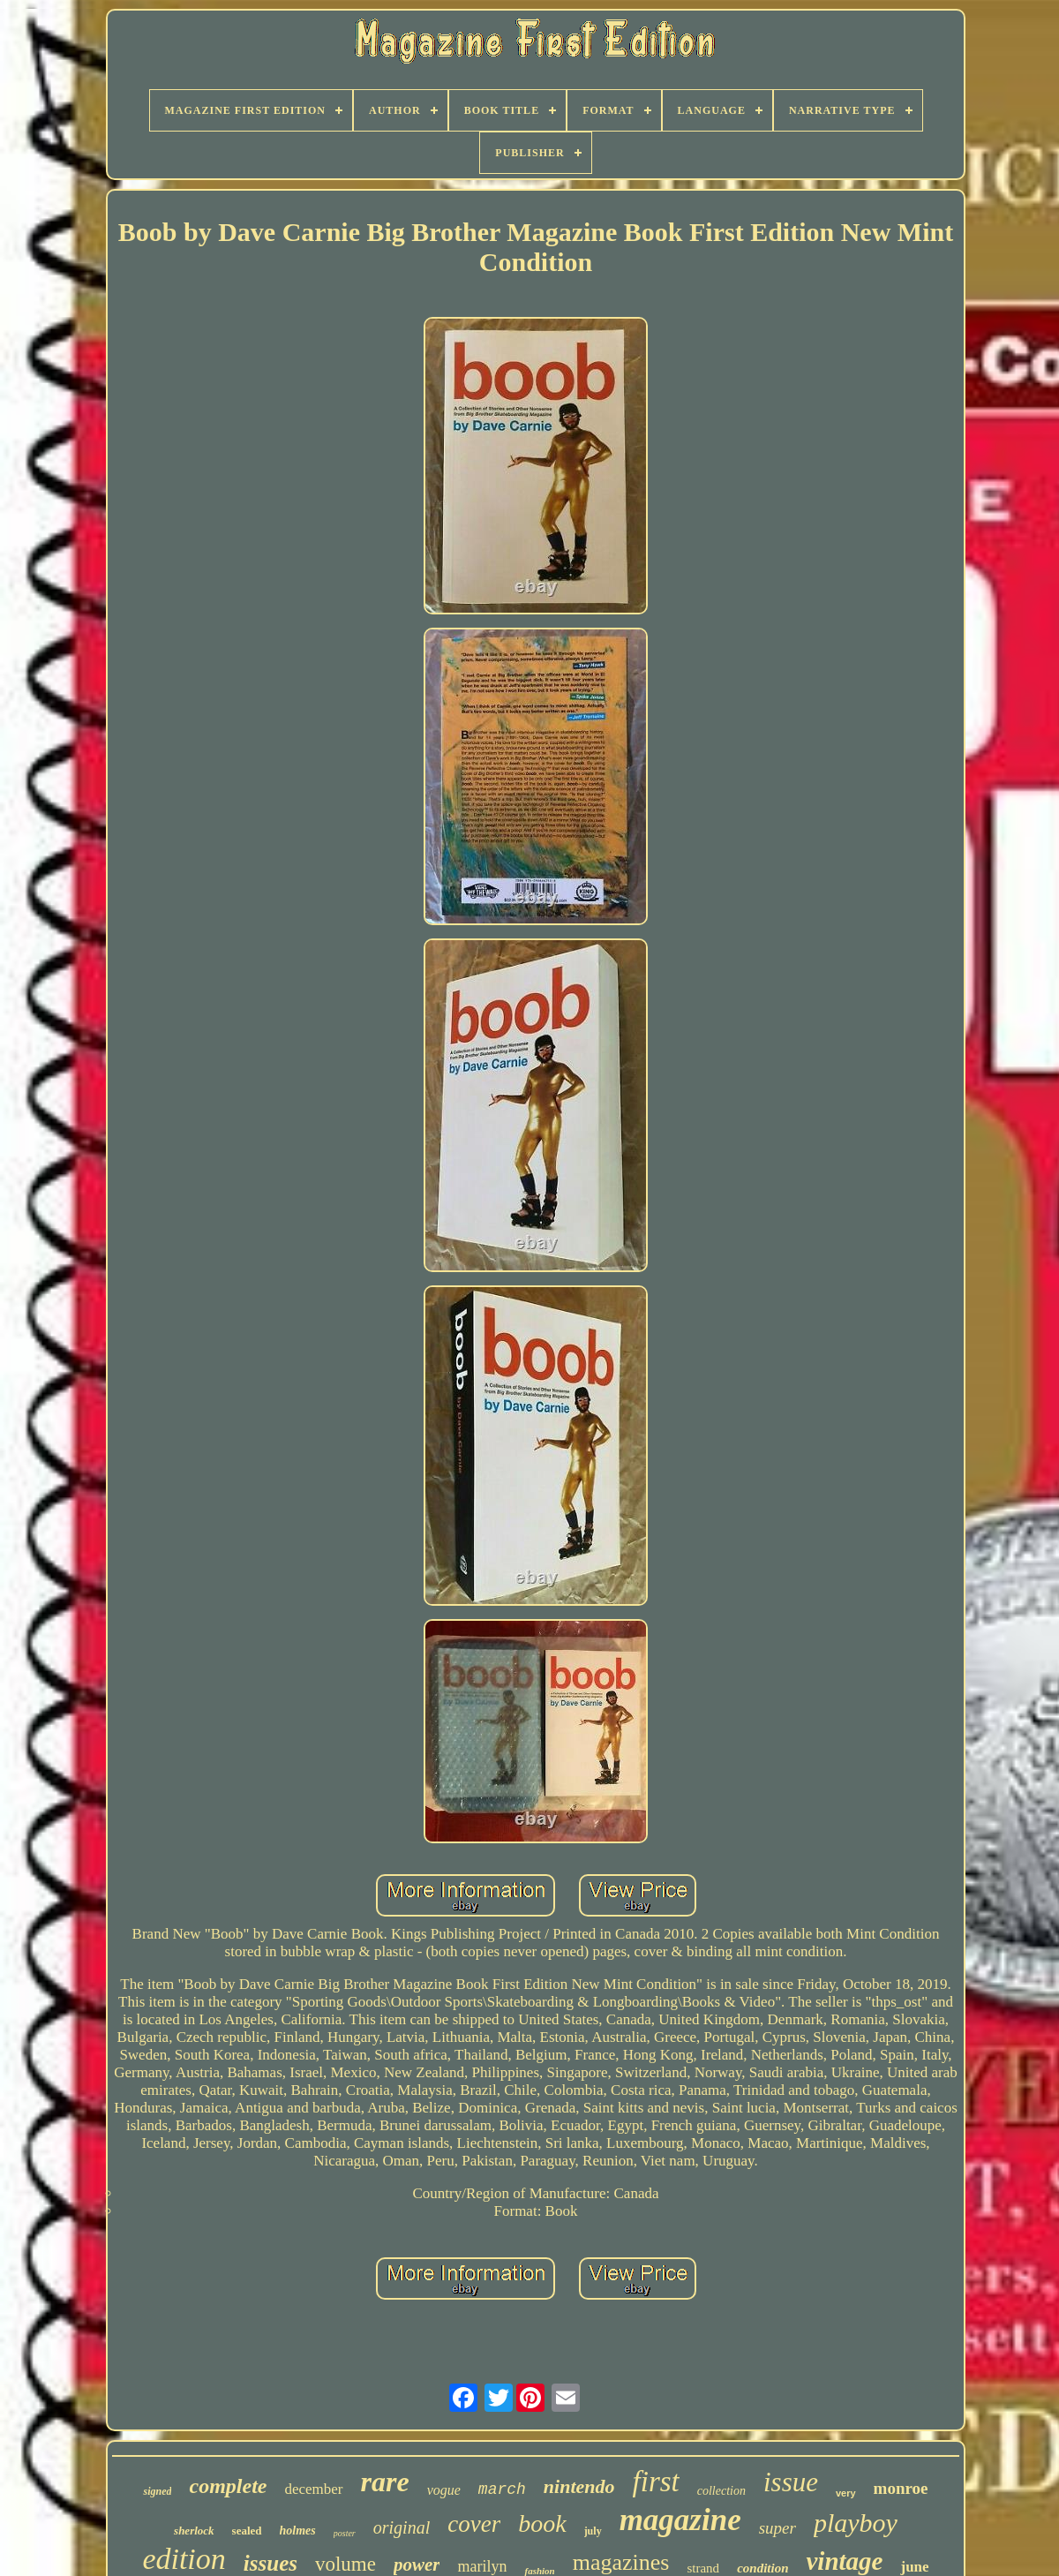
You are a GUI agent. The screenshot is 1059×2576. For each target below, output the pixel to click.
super (777, 2528)
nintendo (579, 2486)
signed (157, 2491)
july (593, 2531)
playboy (856, 2522)
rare (385, 2481)
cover (473, 2524)
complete (228, 2485)
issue (790, 2482)
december (313, 2489)
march (502, 2489)
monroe (901, 2488)
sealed (247, 2530)
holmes (298, 2530)
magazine (680, 2520)
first (656, 2481)
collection (721, 2490)
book (542, 2523)
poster (345, 2533)
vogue (444, 2489)
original (401, 2527)
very (846, 2493)
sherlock (194, 2530)
